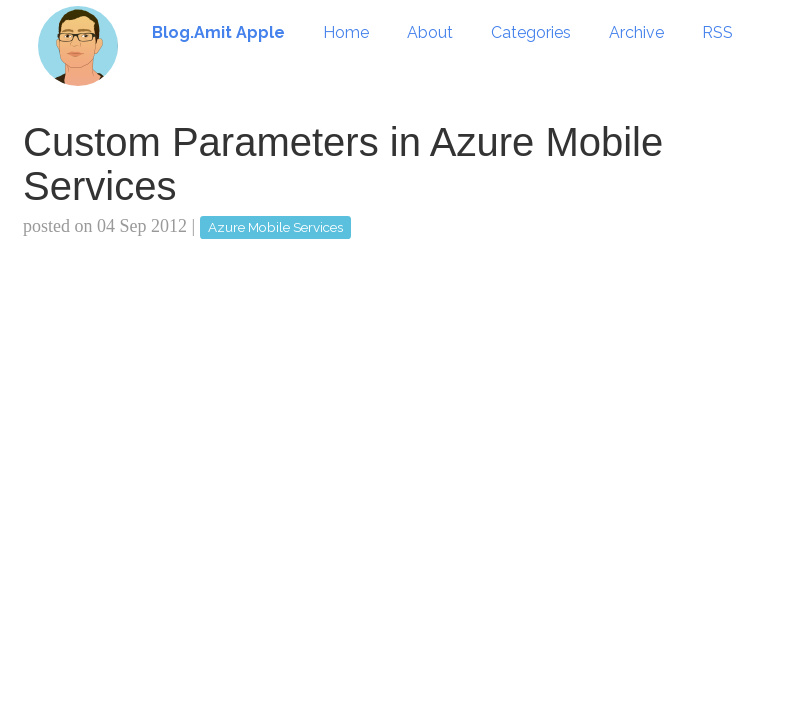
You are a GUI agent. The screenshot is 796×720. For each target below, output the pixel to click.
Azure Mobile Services (275, 227)
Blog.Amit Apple (218, 32)
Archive (636, 32)
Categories (531, 32)
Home (346, 32)
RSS (717, 32)
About (430, 32)
